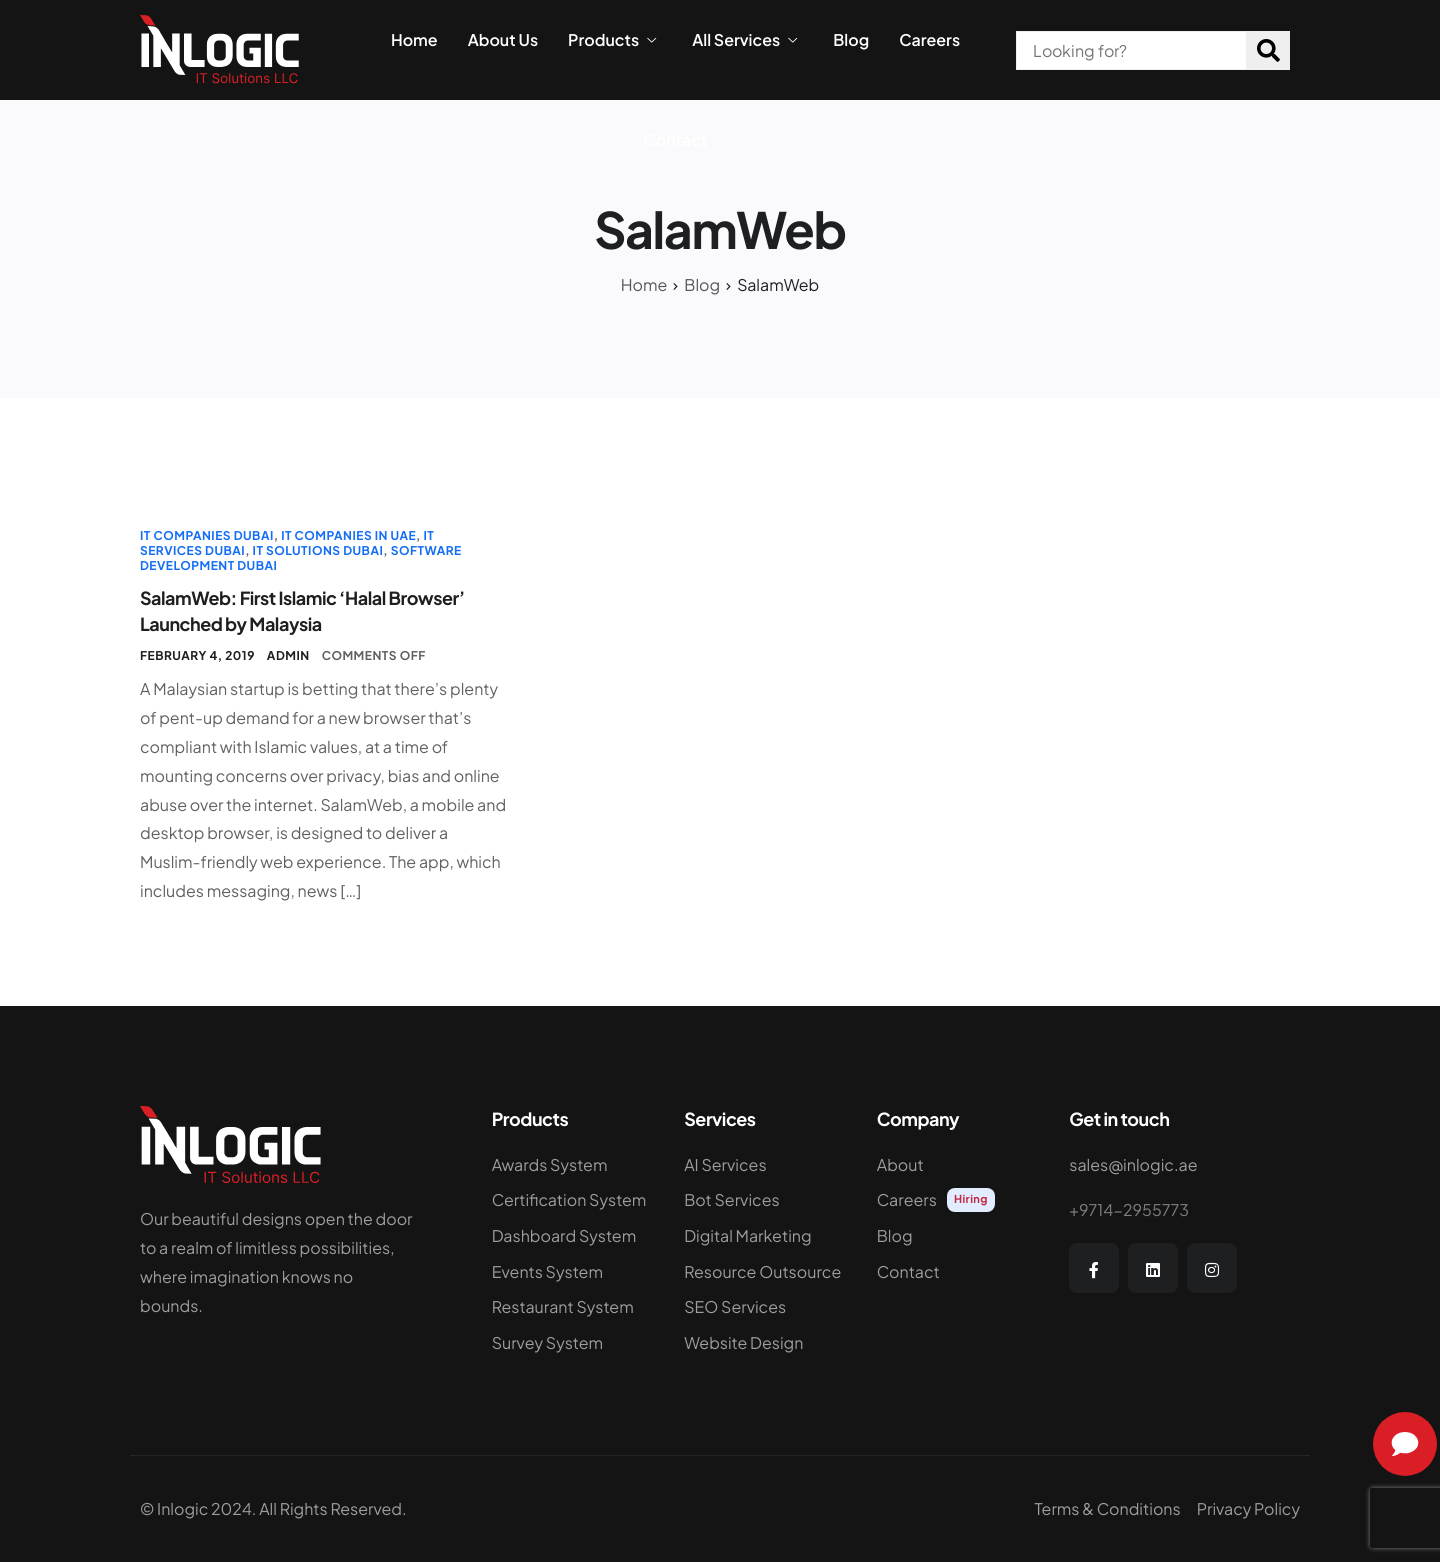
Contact (676, 140)
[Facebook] (1094, 1268)
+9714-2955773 (1129, 1209)
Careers (929, 40)
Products (612, 40)
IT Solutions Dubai (318, 550)
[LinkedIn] (1153, 1268)
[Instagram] (1212, 1268)
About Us (503, 40)
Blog (851, 40)
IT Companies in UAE (348, 535)
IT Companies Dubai (207, 535)
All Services (744, 40)
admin (288, 655)
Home (414, 40)
